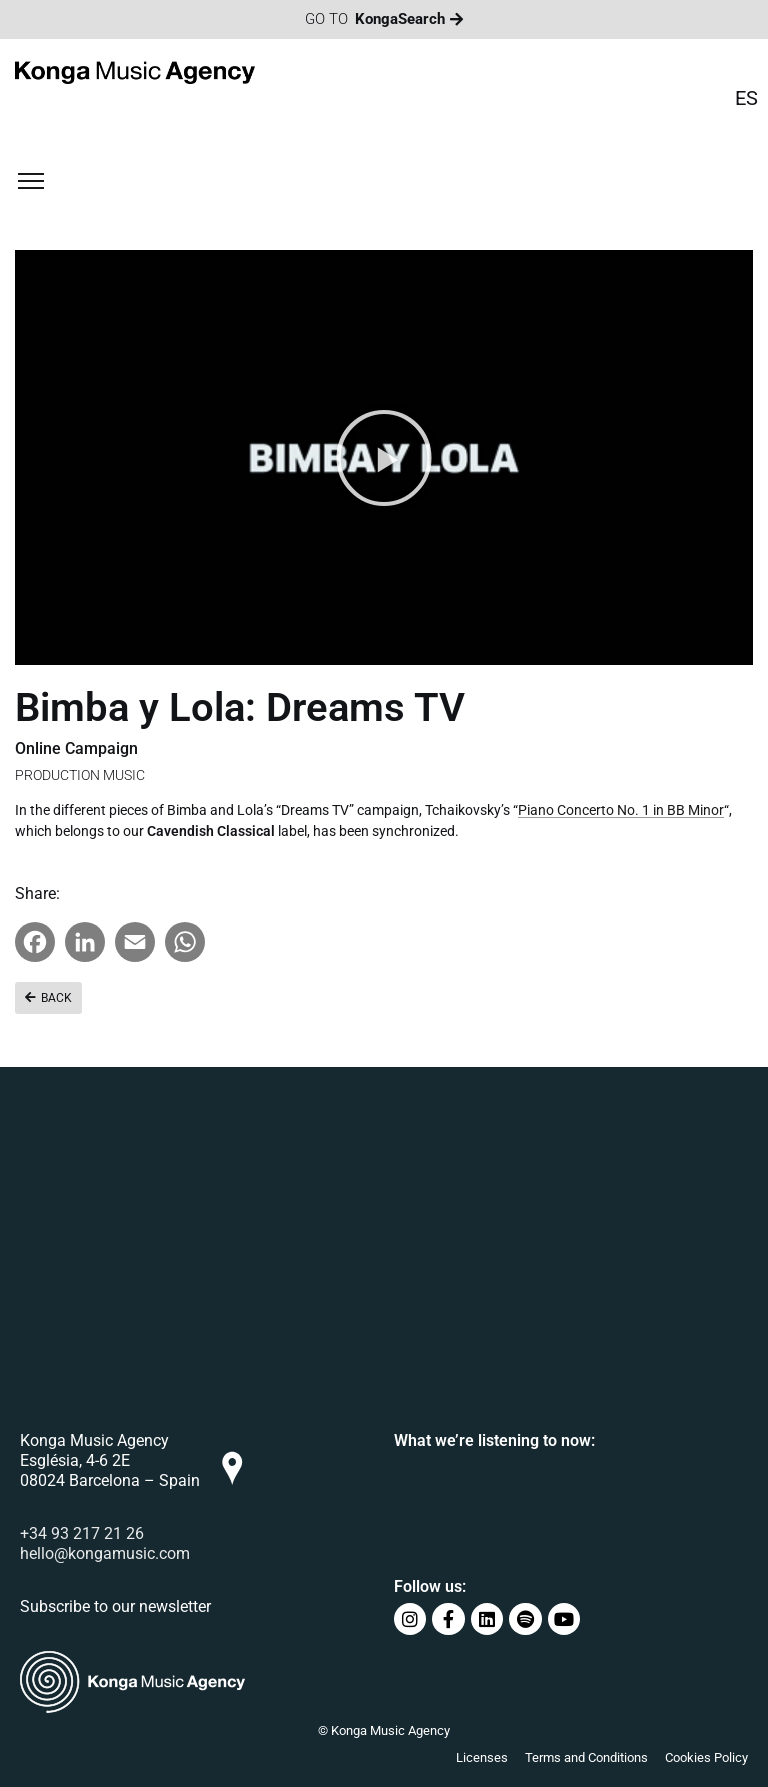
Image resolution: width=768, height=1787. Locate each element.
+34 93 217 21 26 (82, 1533)
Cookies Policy (706, 1757)
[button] (384, 458)
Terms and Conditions (586, 1757)
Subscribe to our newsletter (115, 1606)
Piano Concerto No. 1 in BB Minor (621, 810)
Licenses (482, 1757)
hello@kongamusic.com (105, 1553)
